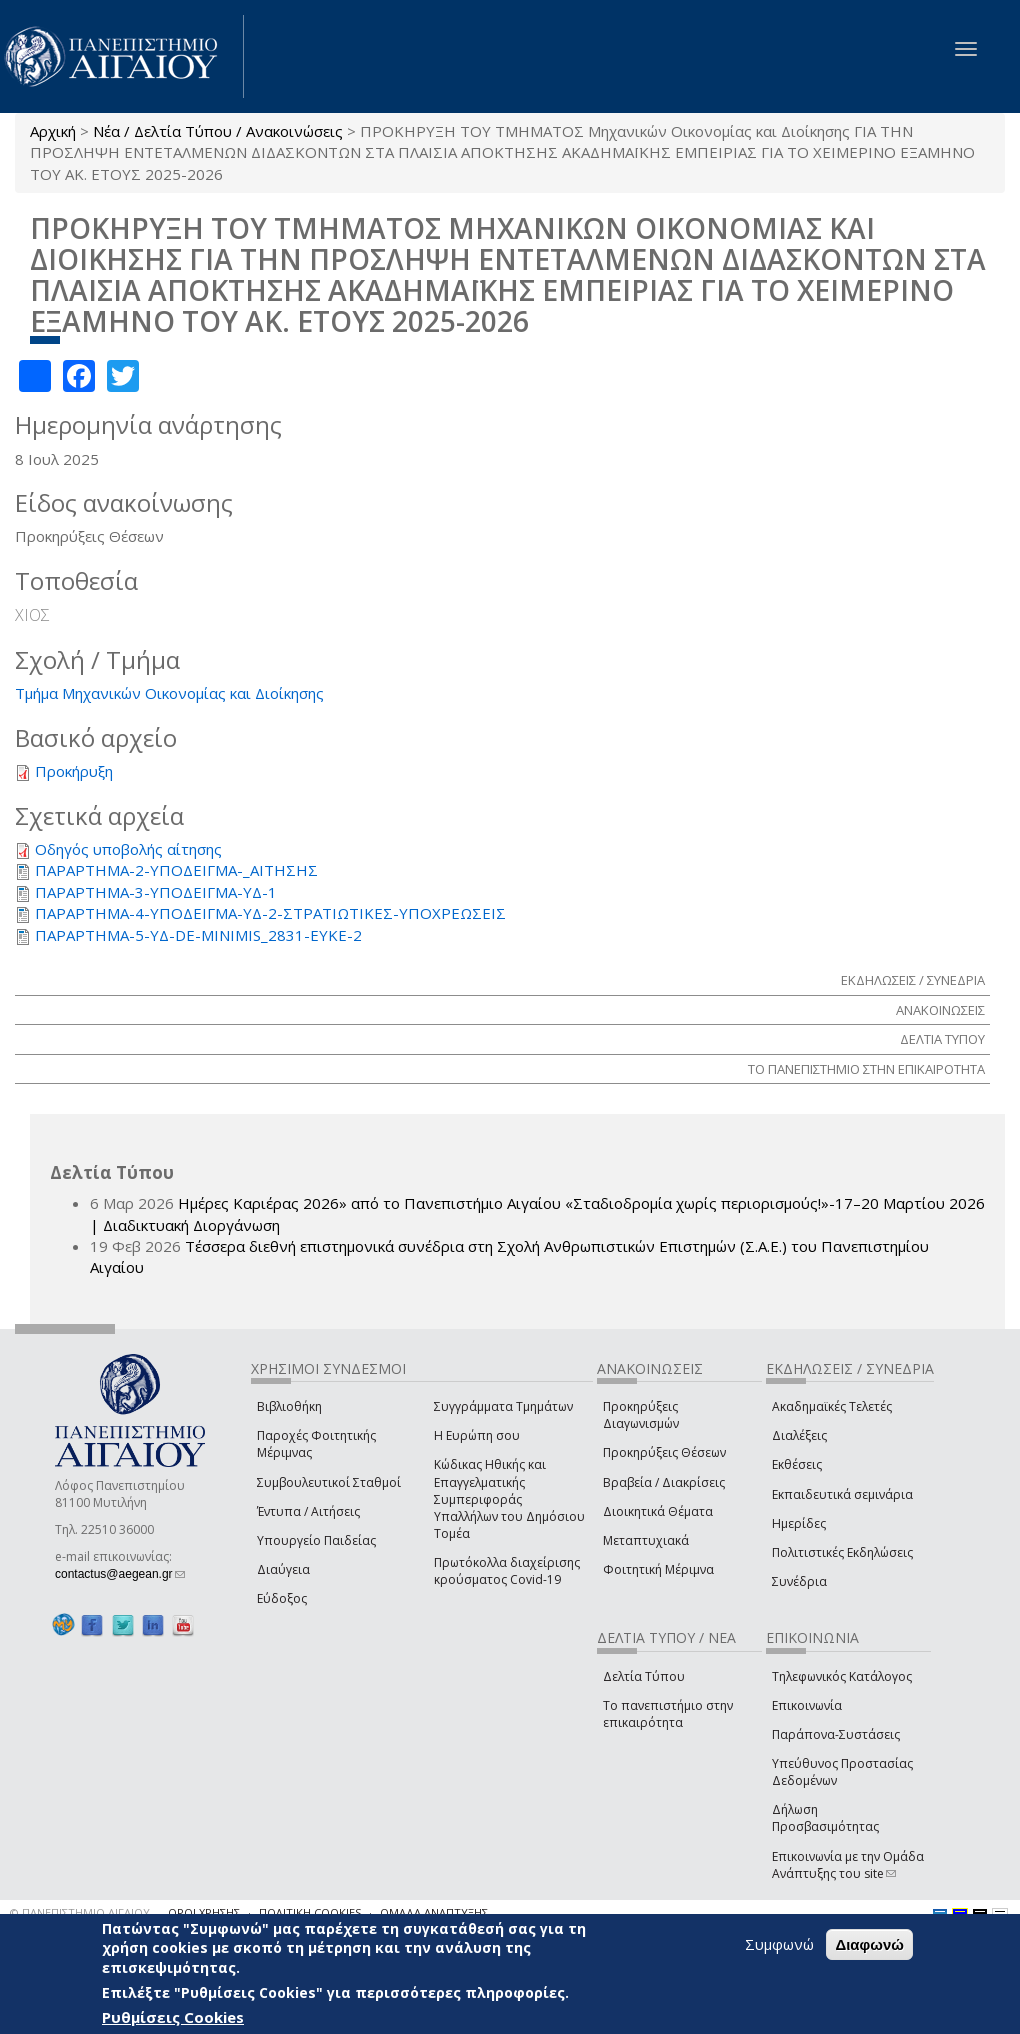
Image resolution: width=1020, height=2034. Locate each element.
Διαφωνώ (869, 1944)
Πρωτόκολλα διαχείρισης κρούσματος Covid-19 (507, 1571)
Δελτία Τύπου (644, 1676)
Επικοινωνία (807, 1705)
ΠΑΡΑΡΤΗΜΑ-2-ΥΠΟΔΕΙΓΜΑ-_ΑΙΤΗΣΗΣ (176, 870)
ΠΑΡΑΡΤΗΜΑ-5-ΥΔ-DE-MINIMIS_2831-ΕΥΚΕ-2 (198, 935)
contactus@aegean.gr (120, 1574)
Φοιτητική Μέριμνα (658, 1569)
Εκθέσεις (797, 1464)
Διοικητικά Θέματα (658, 1511)
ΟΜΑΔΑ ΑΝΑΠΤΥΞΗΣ (434, 1912)
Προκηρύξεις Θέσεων (664, 1452)
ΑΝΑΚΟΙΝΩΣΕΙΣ (940, 1010)
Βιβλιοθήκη (289, 1406)
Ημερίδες (799, 1523)
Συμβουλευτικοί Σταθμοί (329, 1482)
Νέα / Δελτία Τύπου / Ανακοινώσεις (218, 131)
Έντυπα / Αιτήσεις (308, 1511)
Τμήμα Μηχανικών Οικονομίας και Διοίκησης (169, 693)
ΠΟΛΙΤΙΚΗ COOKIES (310, 1912)
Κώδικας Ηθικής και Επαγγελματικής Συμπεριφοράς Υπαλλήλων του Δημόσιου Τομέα (509, 1499)
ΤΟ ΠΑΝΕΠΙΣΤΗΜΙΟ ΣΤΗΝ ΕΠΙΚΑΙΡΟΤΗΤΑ (866, 1069)
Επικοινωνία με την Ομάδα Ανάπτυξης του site (848, 1865)
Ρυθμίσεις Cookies (173, 2017)
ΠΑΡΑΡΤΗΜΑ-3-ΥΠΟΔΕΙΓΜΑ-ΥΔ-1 (156, 892)
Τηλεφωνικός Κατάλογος (842, 1676)
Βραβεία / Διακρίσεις (664, 1482)
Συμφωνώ (779, 1944)
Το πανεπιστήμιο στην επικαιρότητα (668, 1714)
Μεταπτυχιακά (646, 1540)
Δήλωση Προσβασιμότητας (825, 1818)
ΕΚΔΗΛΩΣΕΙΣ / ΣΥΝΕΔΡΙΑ (913, 980)
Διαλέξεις (799, 1435)
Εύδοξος (282, 1598)
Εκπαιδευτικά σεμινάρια (842, 1494)
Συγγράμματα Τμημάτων (503, 1406)
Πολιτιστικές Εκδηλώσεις (842, 1552)
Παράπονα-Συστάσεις (836, 1734)
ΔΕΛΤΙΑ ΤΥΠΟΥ (942, 1039)
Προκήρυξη (74, 771)
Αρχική (53, 131)
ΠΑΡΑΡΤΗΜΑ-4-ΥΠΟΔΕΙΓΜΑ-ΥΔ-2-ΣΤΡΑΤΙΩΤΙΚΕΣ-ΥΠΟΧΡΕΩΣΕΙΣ (270, 913)
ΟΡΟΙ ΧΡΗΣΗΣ (204, 1912)
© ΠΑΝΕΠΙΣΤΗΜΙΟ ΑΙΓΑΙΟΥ (80, 1912)
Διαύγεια (283, 1569)
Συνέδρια (799, 1581)
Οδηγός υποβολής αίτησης (128, 849)
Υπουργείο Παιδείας (316, 1540)
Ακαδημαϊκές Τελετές (832, 1406)
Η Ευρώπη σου (477, 1435)
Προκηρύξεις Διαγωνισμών (641, 1415)
